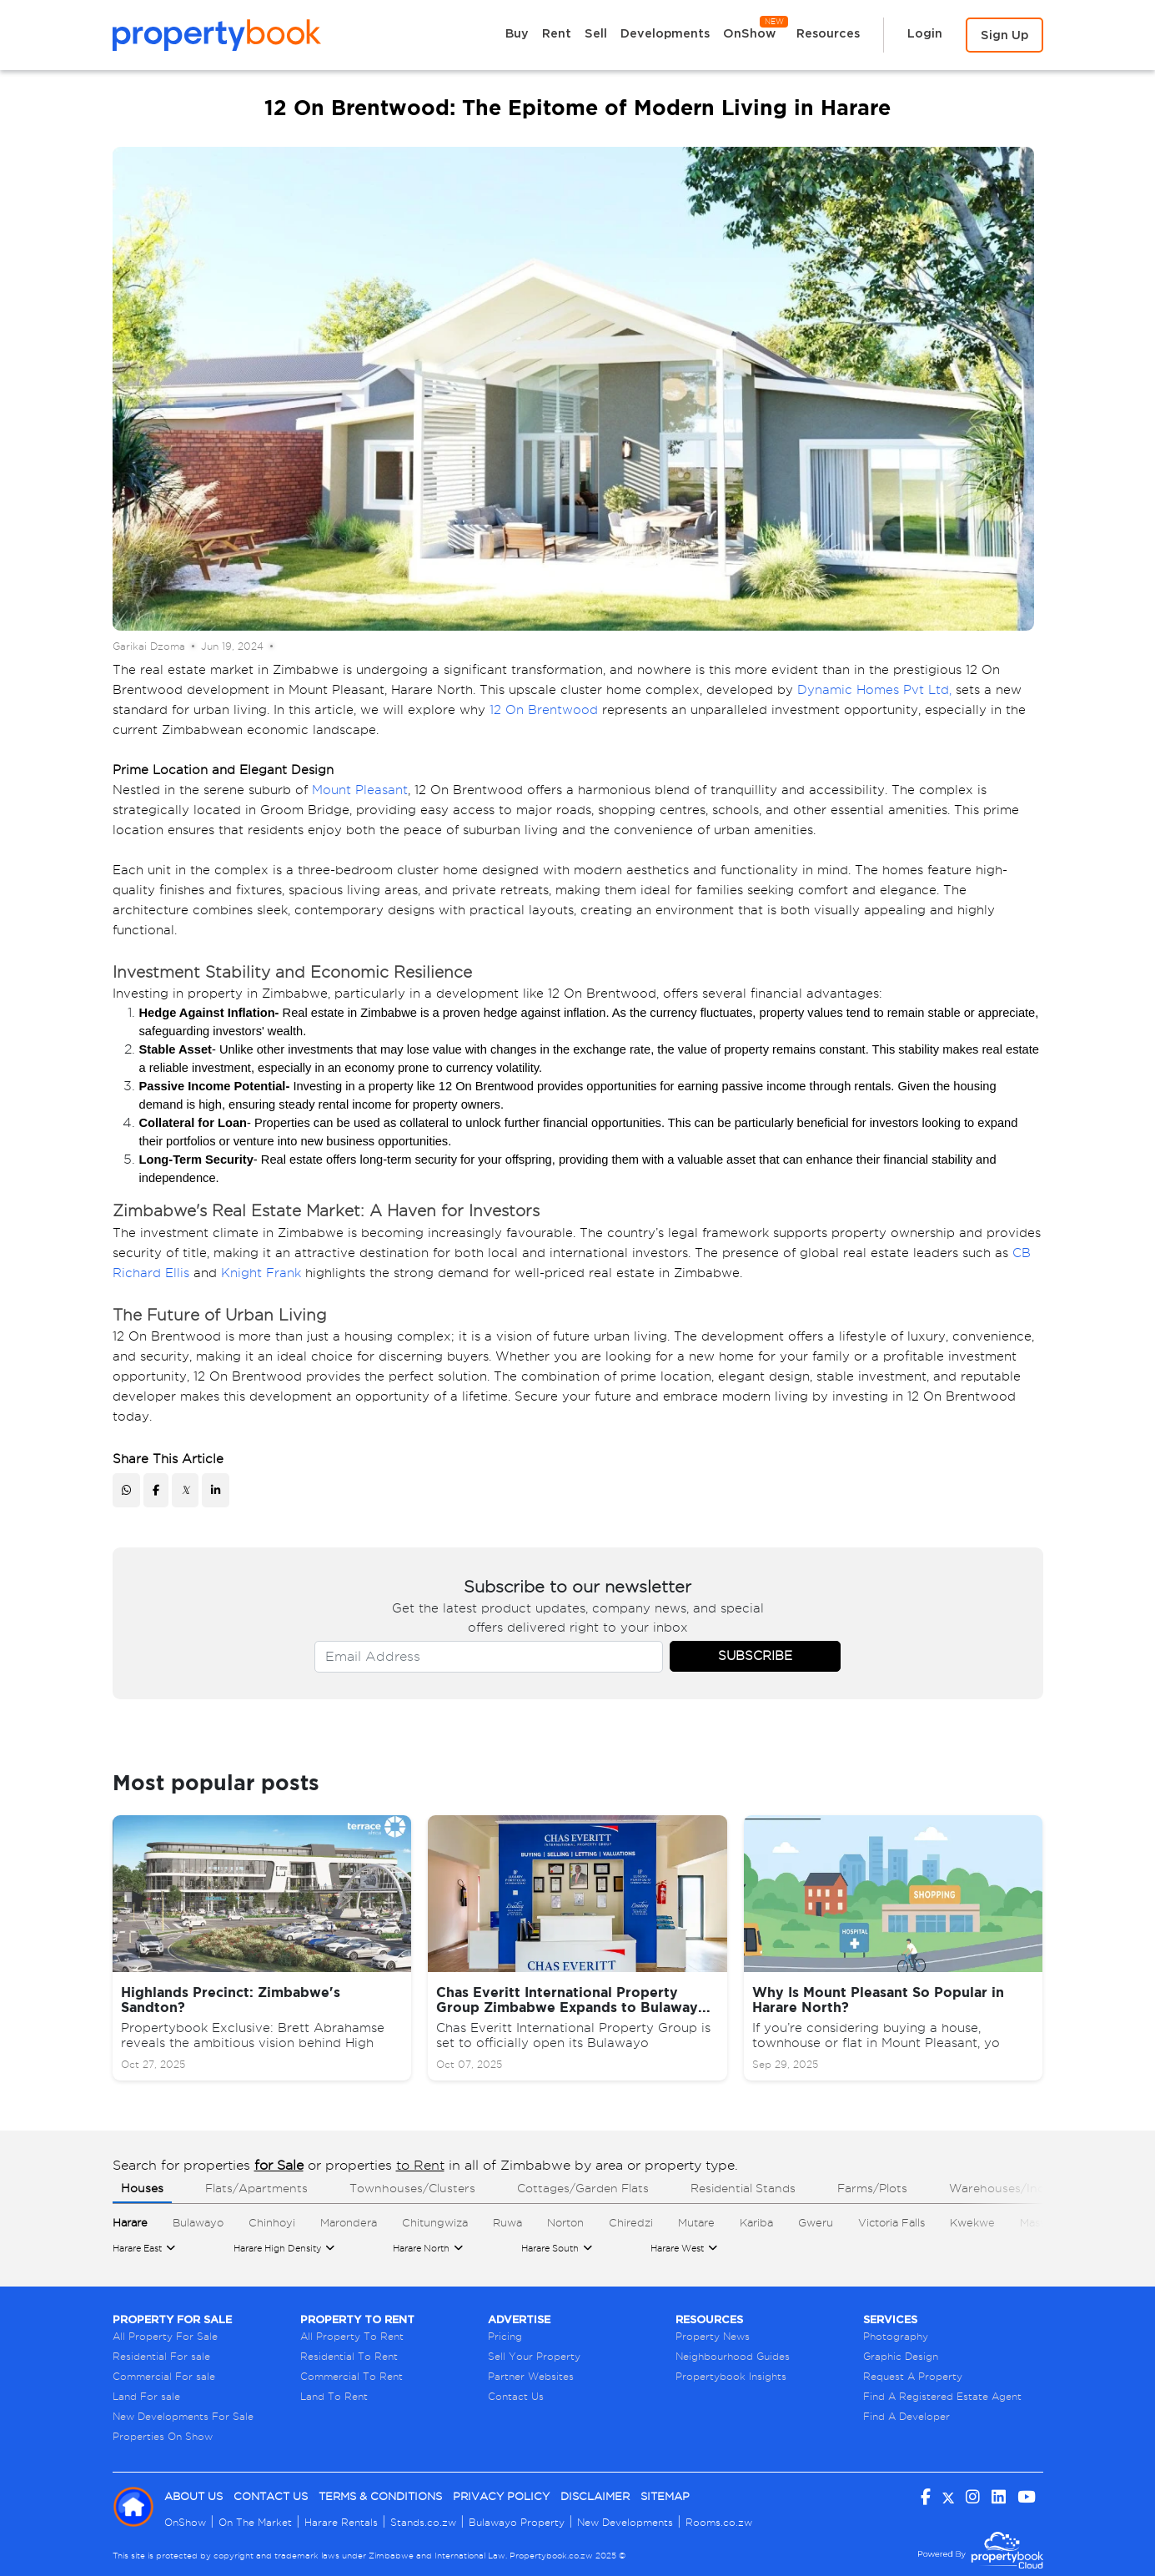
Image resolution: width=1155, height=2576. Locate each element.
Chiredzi (631, 2222)
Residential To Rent (349, 2356)
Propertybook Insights (730, 2376)
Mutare (696, 2222)
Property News (712, 2336)
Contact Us (516, 2396)
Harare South (550, 2248)
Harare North (421, 2248)
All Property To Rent (352, 2336)
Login (924, 33)
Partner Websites (531, 2376)
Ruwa (507, 2222)
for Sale (279, 2165)
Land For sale (146, 2396)
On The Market (255, 2522)
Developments (665, 33)
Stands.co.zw (423, 2522)
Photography (895, 2336)
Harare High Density (277, 2248)
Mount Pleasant (360, 790)
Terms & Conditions (380, 2496)
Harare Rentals (341, 2522)
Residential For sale (161, 2356)
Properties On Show (163, 2436)
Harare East (137, 2248)
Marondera (348, 2222)
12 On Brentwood (544, 710)
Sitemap (665, 2496)
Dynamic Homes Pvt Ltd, (874, 690)
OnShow (755, 29)
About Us (193, 2496)
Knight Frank (261, 1273)
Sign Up (1004, 35)
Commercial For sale (164, 2376)
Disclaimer (595, 2496)
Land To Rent (334, 2396)
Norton (565, 2222)
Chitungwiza (435, 2222)
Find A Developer (906, 2416)
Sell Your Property (534, 2356)
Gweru (815, 2222)
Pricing (505, 2336)
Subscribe (755, 1656)
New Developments (625, 2522)
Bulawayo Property (517, 2522)
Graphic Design (900, 2356)
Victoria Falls (891, 2222)
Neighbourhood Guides (732, 2356)
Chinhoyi (272, 2222)
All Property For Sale (165, 2336)
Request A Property (912, 2376)
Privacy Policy (501, 2496)
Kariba (756, 2222)
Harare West (677, 2248)
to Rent (420, 2165)
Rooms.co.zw (718, 2522)
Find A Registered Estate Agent (942, 2396)
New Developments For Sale (183, 2416)
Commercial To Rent (351, 2376)
